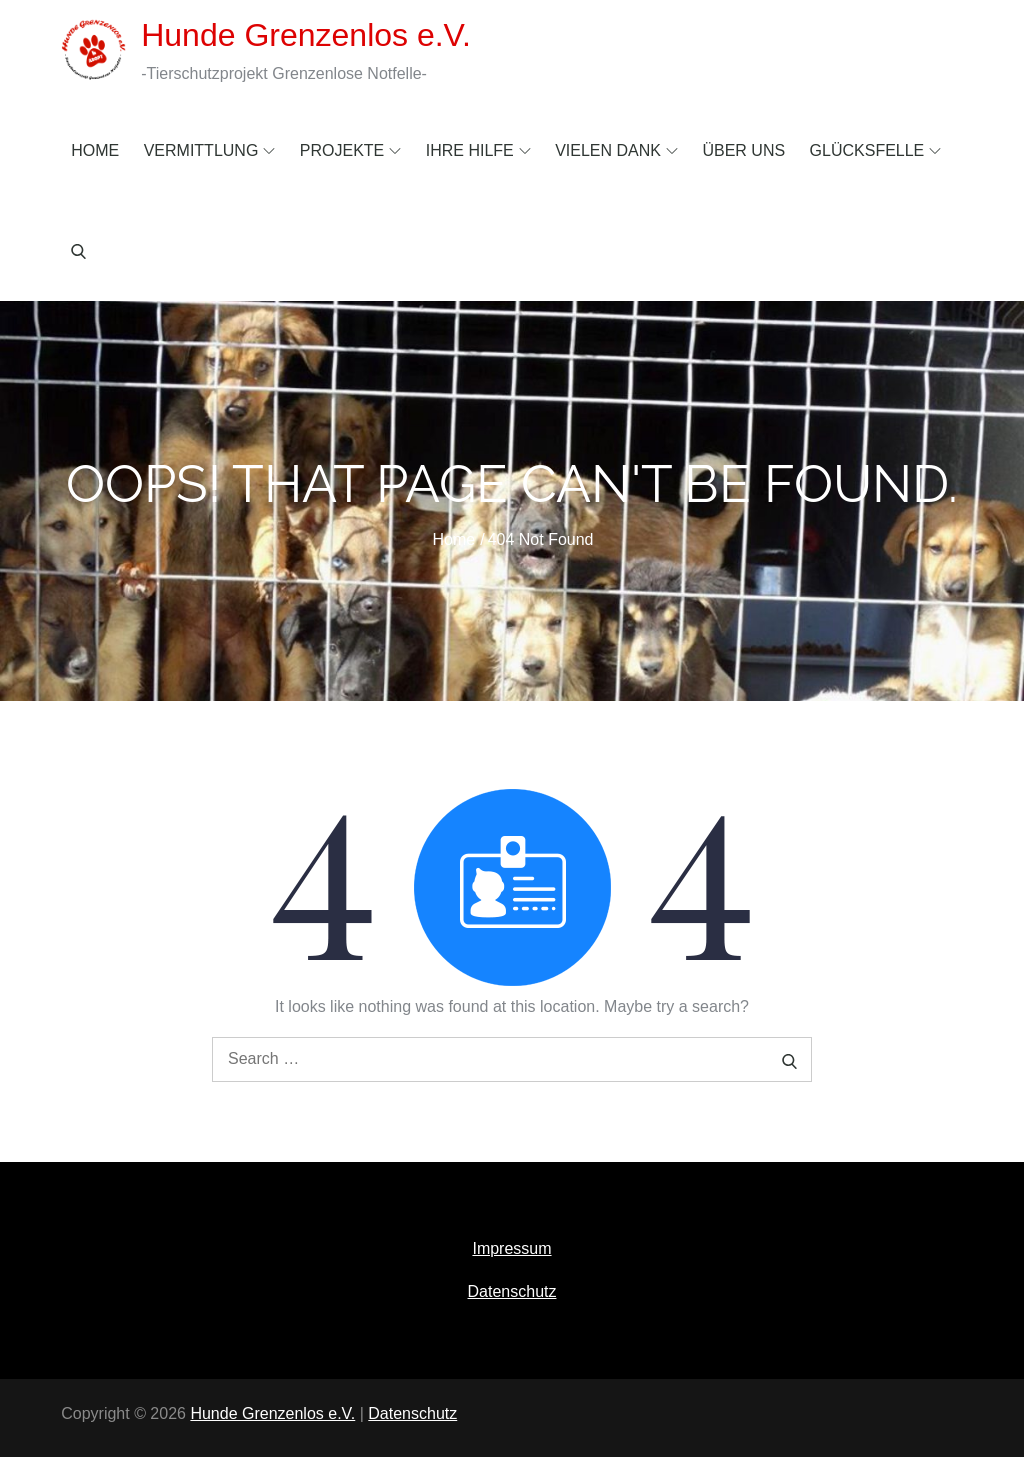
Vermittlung (210, 150)
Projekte (350, 150)
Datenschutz (512, 1291)
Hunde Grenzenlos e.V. (306, 35)
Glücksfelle (876, 150)
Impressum (511, 1248)
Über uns (743, 150)
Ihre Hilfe (478, 150)
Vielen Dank (616, 150)
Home (95, 150)
